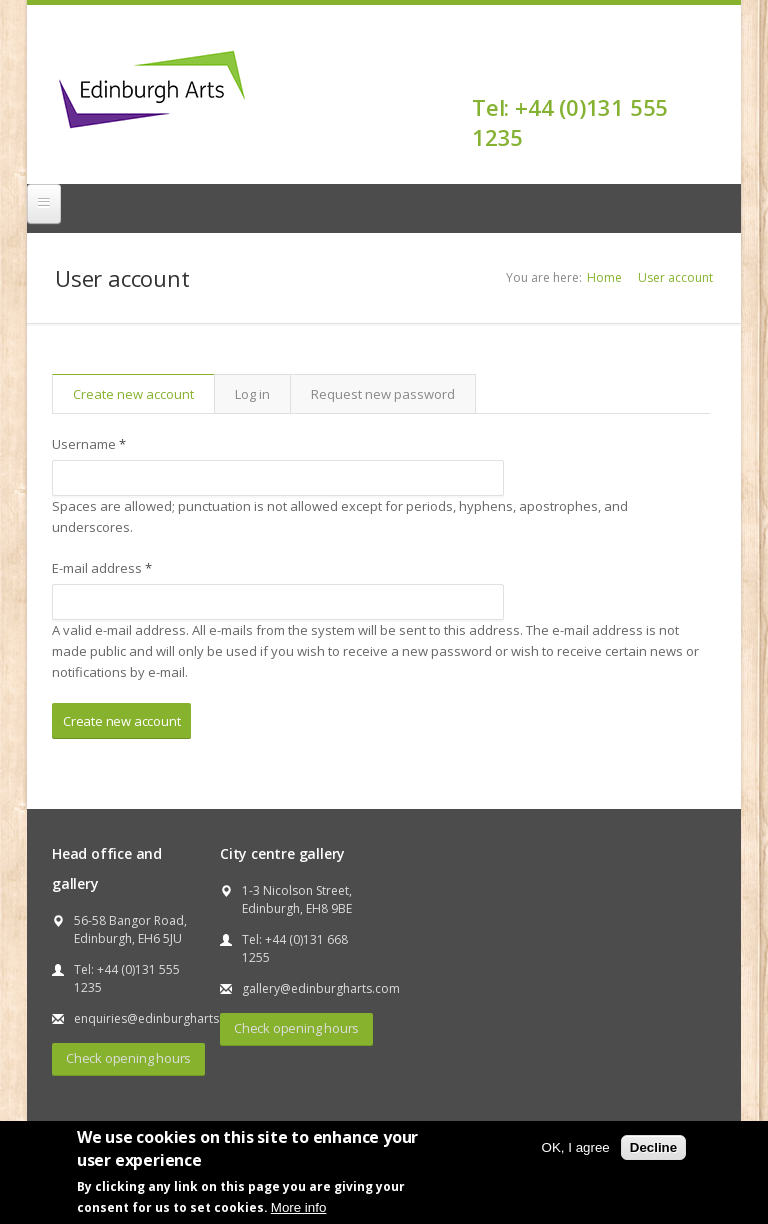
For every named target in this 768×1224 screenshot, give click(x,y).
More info (299, 1207)
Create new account (143, 394)
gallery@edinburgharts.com (321, 988)
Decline (653, 1147)
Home (604, 277)
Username (89, 444)
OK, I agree (576, 1147)
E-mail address (102, 568)
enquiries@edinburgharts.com (160, 1018)
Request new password (383, 394)
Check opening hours (128, 1058)
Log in (252, 394)
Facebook (700, 72)
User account (675, 277)
